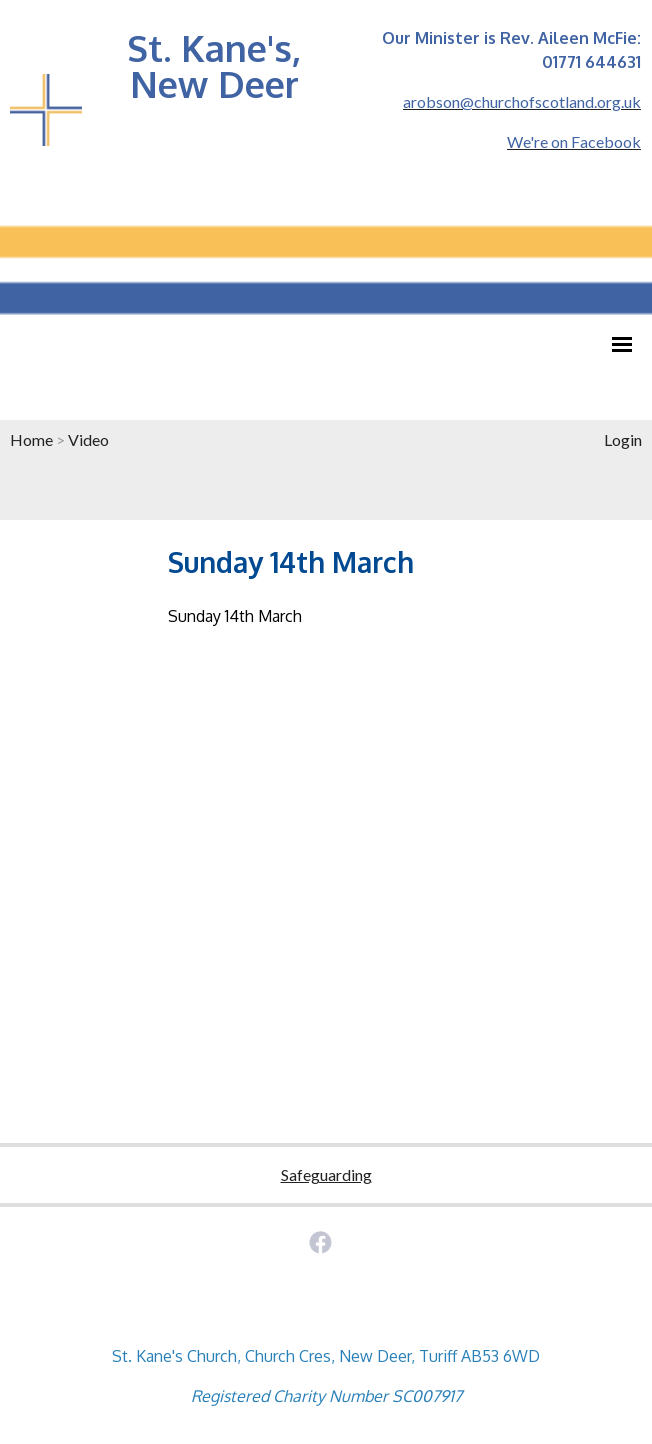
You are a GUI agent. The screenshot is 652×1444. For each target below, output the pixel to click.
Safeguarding (326, 1174)
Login (623, 439)
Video (88, 439)
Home (31, 439)
